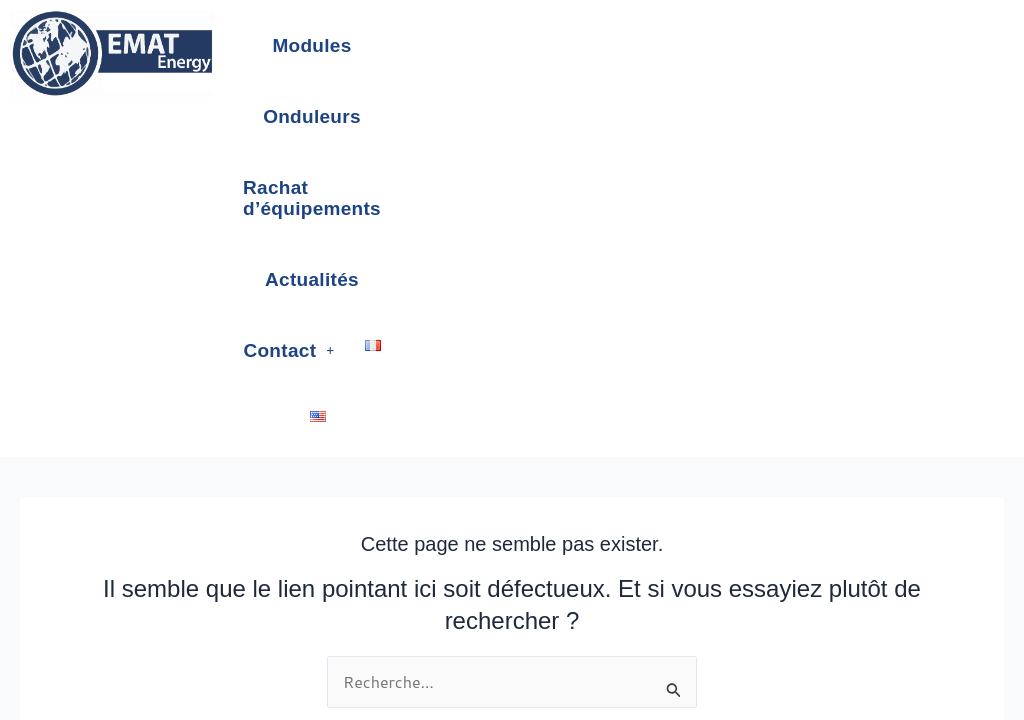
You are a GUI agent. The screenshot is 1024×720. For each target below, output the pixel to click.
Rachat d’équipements (643, 45)
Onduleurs (459, 45)
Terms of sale (465, 599)
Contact (546, 116)
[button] (546, 116)
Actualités (826, 45)
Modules (340, 45)
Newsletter (550, 599)
